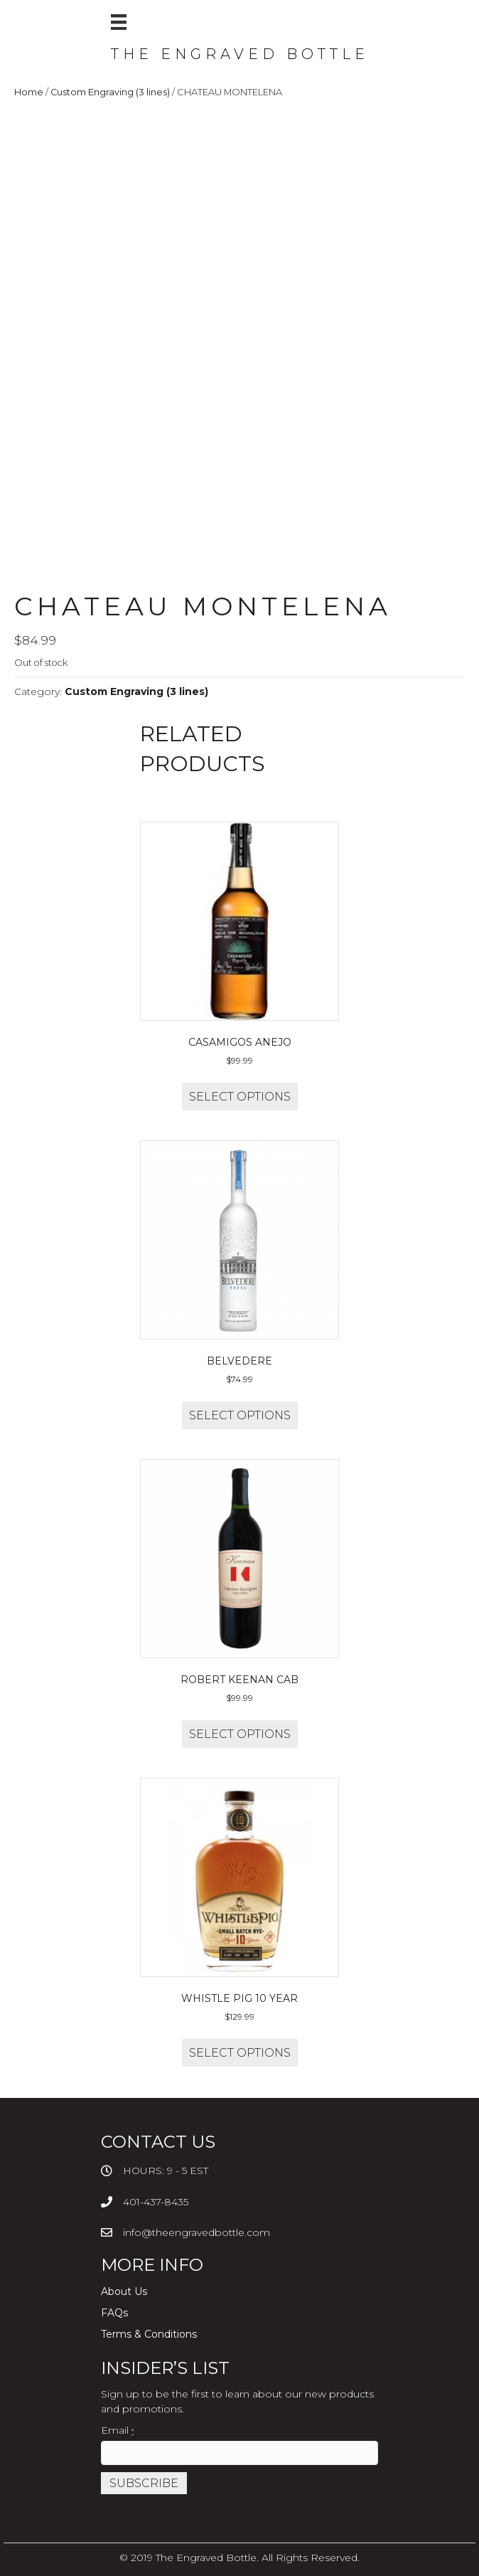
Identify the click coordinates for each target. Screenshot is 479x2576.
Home (28, 92)
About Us (124, 2291)
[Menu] (118, 22)
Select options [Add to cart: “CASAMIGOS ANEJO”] (240, 1096)
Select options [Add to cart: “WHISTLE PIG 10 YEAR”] (240, 2053)
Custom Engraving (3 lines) (110, 92)
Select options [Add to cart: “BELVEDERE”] (240, 1415)
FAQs (114, 2312)
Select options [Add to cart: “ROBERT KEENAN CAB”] (240, 1734)
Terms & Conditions (149, 2334)
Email (117, 2430)
